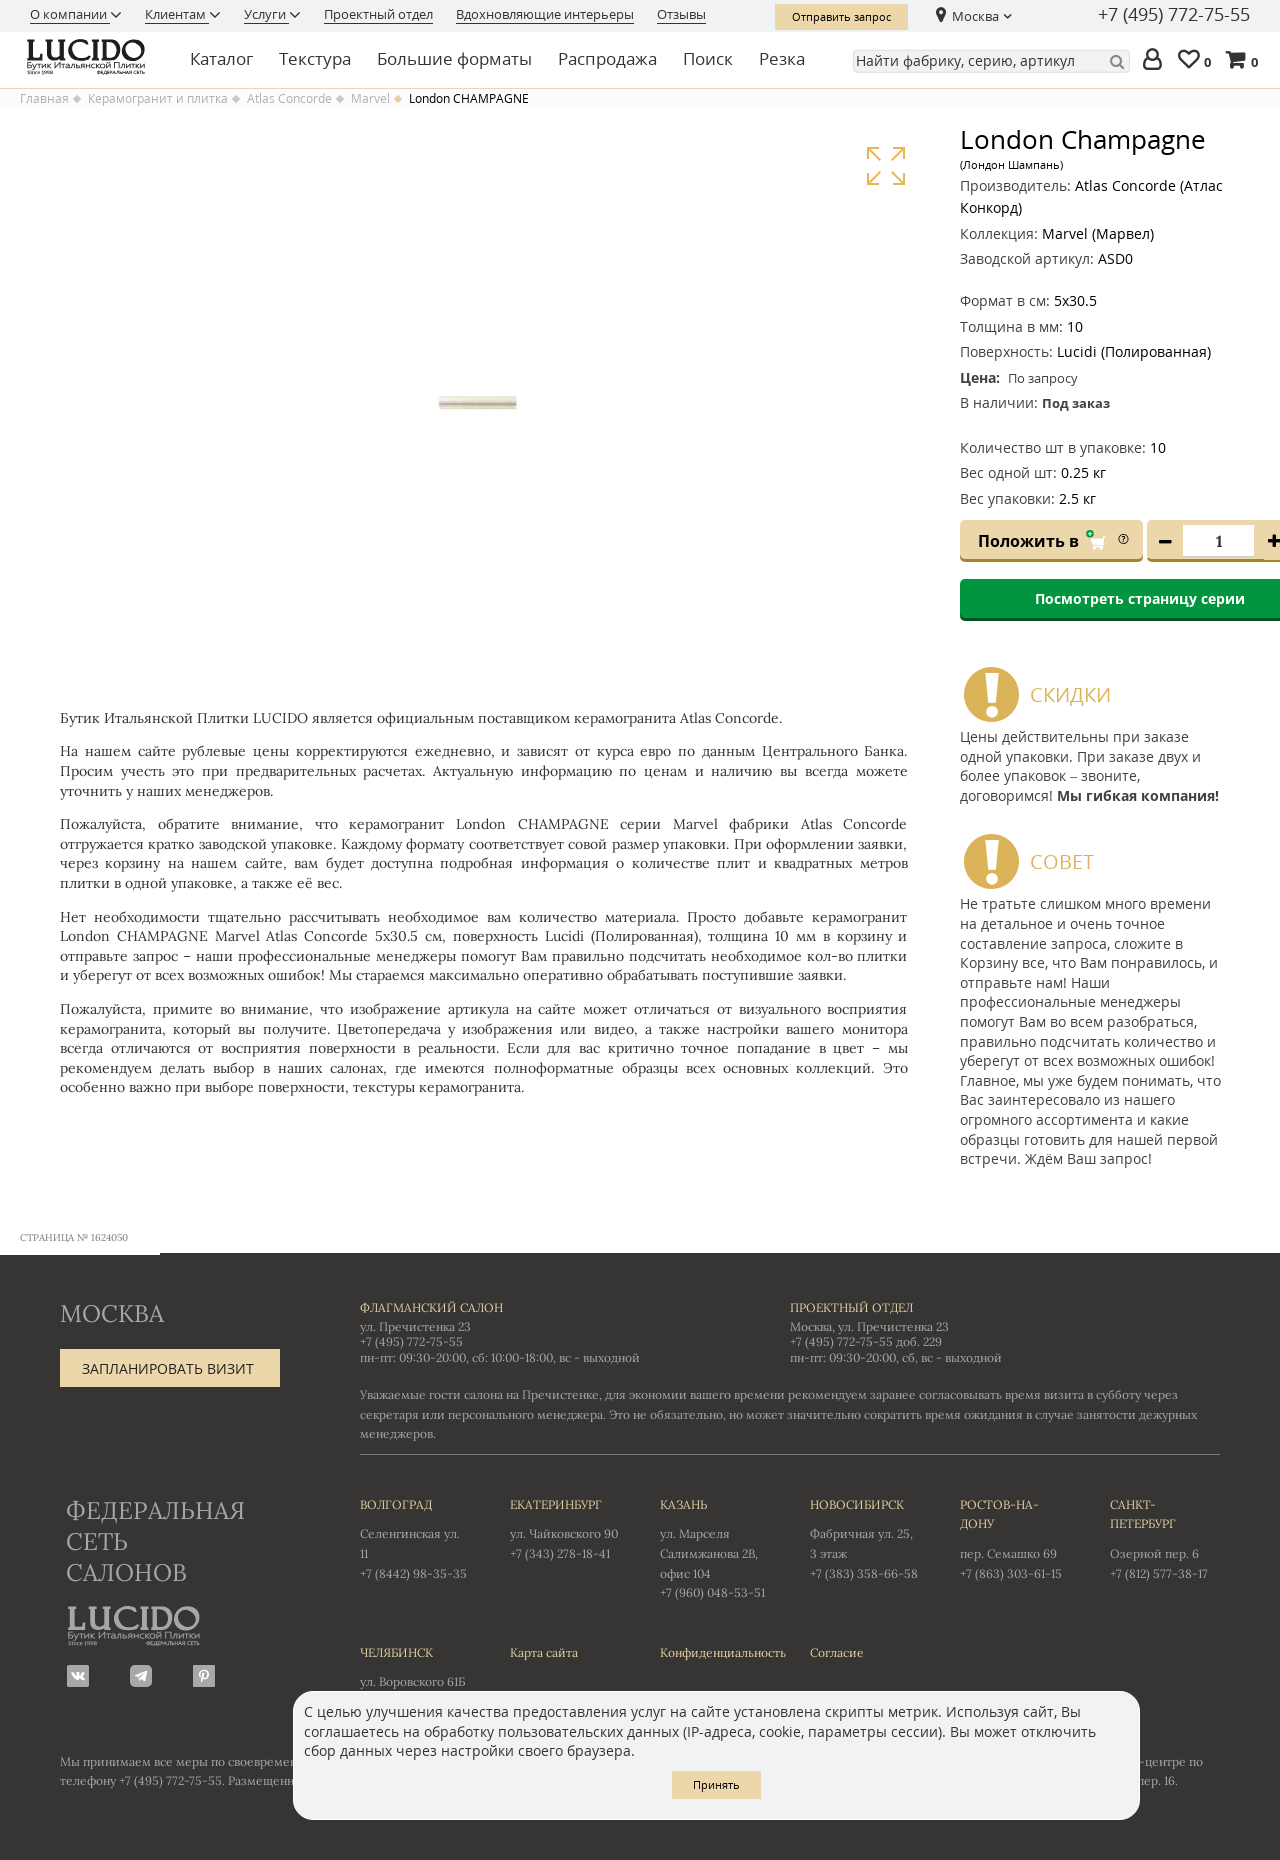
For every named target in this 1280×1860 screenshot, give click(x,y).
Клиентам (177, 14)
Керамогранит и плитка (158, 99)
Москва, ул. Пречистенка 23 (869, 1326)
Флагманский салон (431, 1307)
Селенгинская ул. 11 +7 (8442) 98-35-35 (415, 1538)
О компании (70, 14)
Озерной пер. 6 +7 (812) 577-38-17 (1165, 1538)
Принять (716, 1784)
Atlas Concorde (289, 99)
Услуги (266, 14)
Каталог (221, 58)
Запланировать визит (168, 1368)
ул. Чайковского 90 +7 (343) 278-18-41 (565, 1528)
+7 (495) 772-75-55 (1174, 15)
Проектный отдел (378, 14)
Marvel (370, 99)
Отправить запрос (841, 16)
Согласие (837, 1652)
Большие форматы (454, 58)
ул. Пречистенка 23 (415, 1326)
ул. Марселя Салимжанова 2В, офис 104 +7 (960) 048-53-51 (715, 1547)
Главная (44, 99)
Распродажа (607, 58)
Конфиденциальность (715, 1652)
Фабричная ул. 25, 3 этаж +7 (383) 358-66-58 (865, 1538)
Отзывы (681, 14)
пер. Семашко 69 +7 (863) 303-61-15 (1015, 1538)
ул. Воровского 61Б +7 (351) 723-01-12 (415, 1676)
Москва (975, 16)
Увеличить (885, 166)
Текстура (315, 58)
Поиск (708, 58)
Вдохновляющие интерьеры (545, 14)
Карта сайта (544, 1652)
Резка (782, 58)
